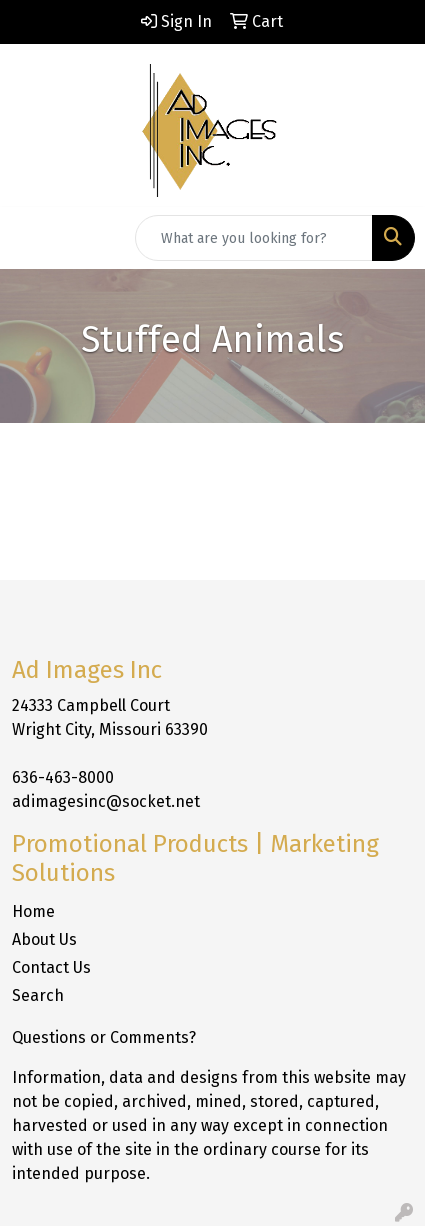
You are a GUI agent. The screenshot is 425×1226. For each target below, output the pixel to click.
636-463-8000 (63, 777)
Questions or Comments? (104, 1037)
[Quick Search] (254, 238)
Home (33, 911)
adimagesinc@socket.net (106, 801)
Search (38, 995)
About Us (44, 939)
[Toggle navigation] (31, 238)
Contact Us (51, 967)
